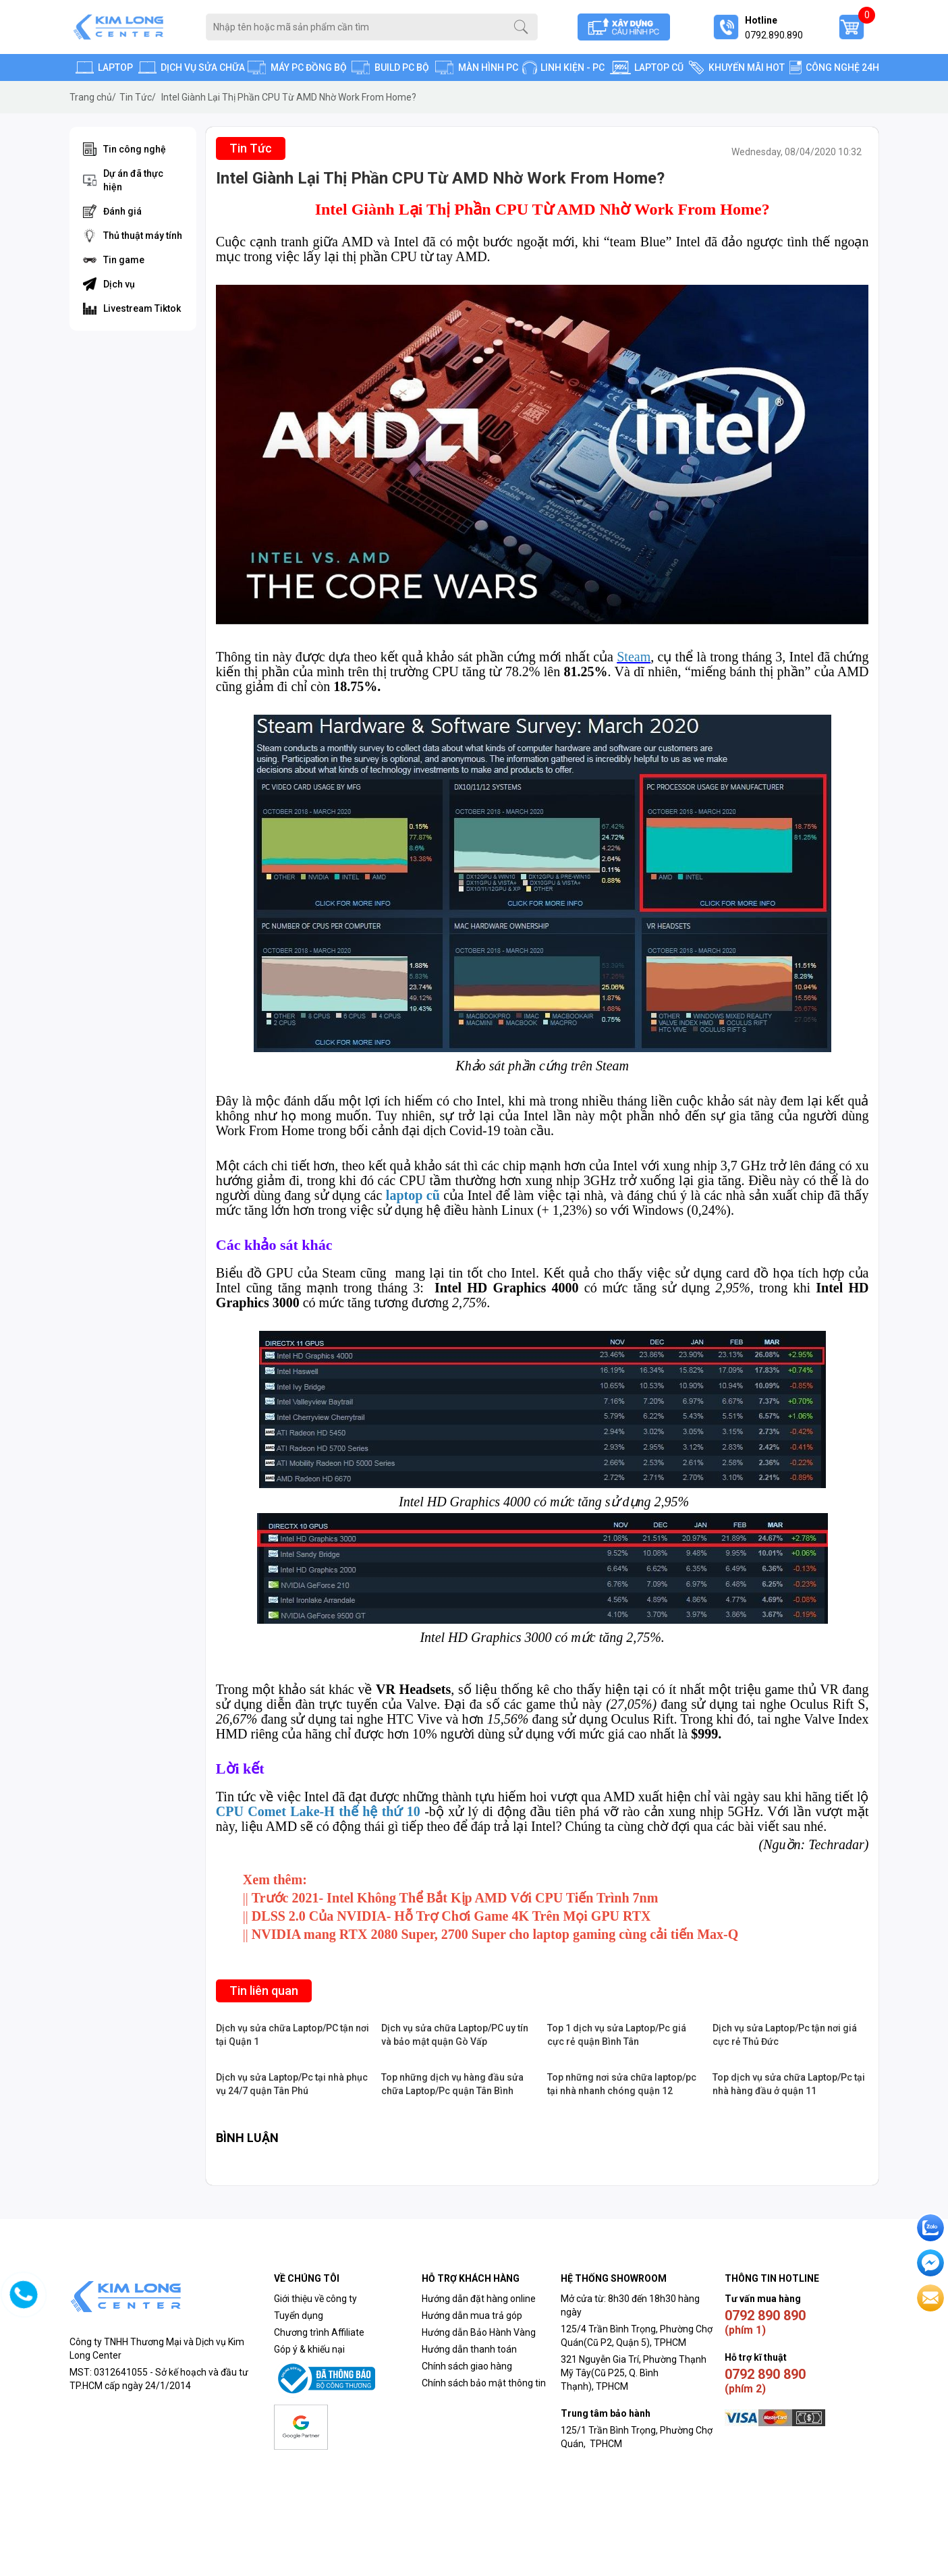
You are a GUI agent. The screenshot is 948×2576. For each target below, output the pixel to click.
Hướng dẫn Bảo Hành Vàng (479, 2332)
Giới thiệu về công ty (315, 2298)
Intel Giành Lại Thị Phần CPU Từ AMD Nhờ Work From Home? (288, 97)
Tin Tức (137, 97)
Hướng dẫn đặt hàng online (479, 2298)
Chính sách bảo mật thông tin (484, 2383)
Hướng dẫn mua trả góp (472, 2315)
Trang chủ (92, 97)
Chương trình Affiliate (319, 2332)
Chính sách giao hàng (467, 2366)
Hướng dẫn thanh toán (469, 2349)
